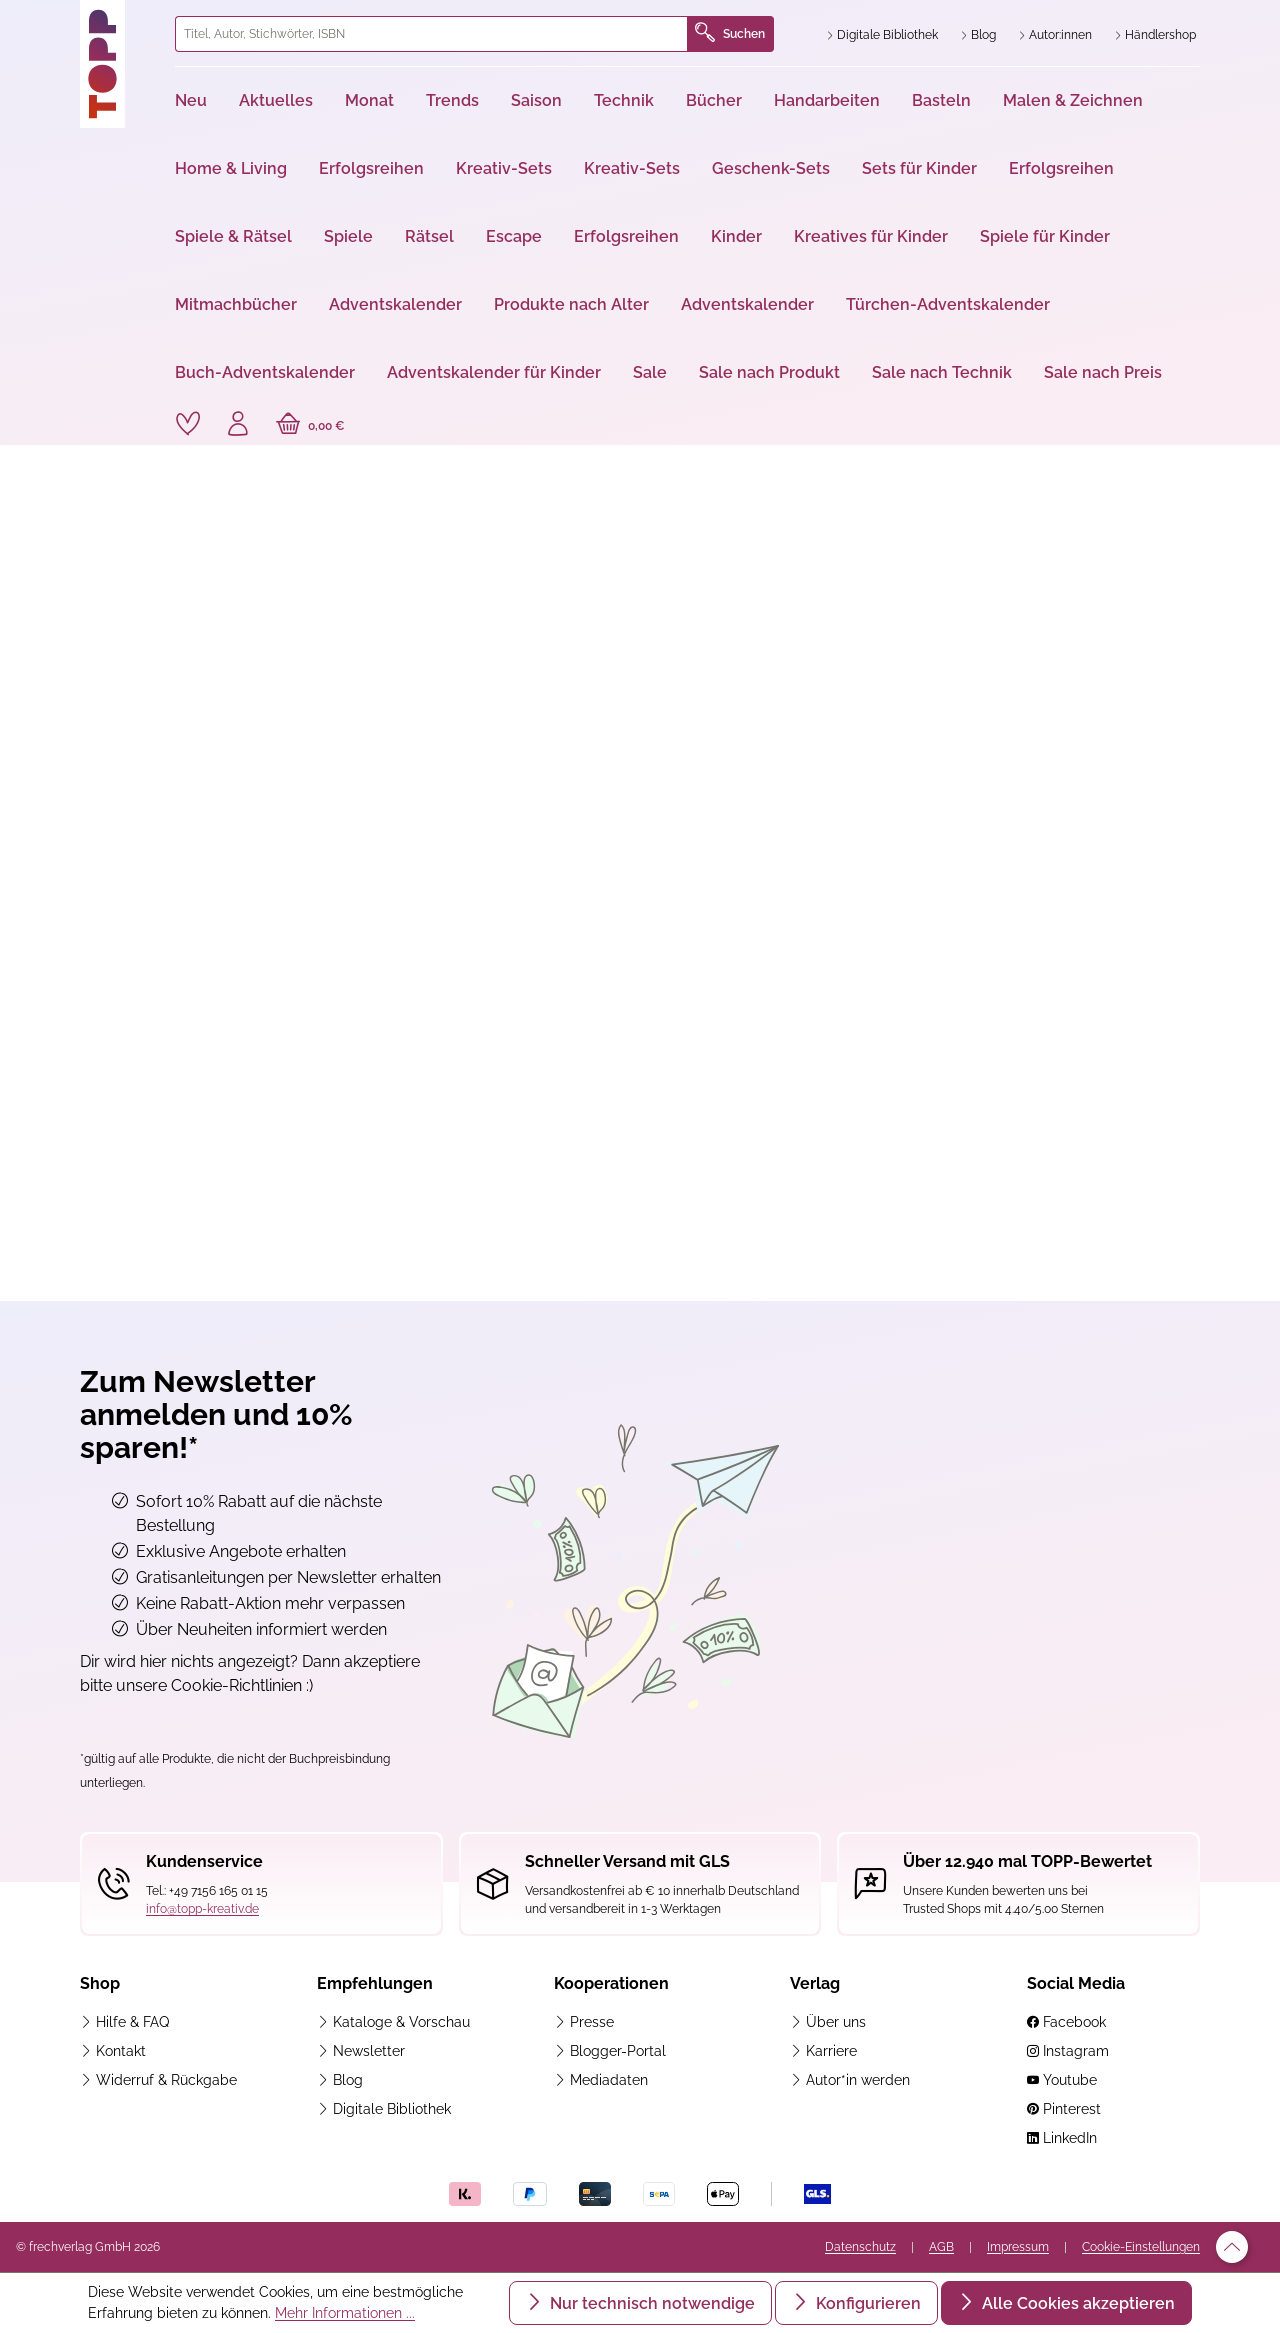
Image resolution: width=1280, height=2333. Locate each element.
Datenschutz (860, 2247)
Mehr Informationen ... (345, 2313)
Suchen (730, 34)
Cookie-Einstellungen (1141, 2247)
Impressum (1018, 2247)
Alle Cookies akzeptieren (1076, 2303)
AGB (941, 2247)
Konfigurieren (866, 2303)
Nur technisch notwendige (650, 2303)
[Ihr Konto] (238, 426)
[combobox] (431, 34)
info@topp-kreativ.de (202, 1909)
